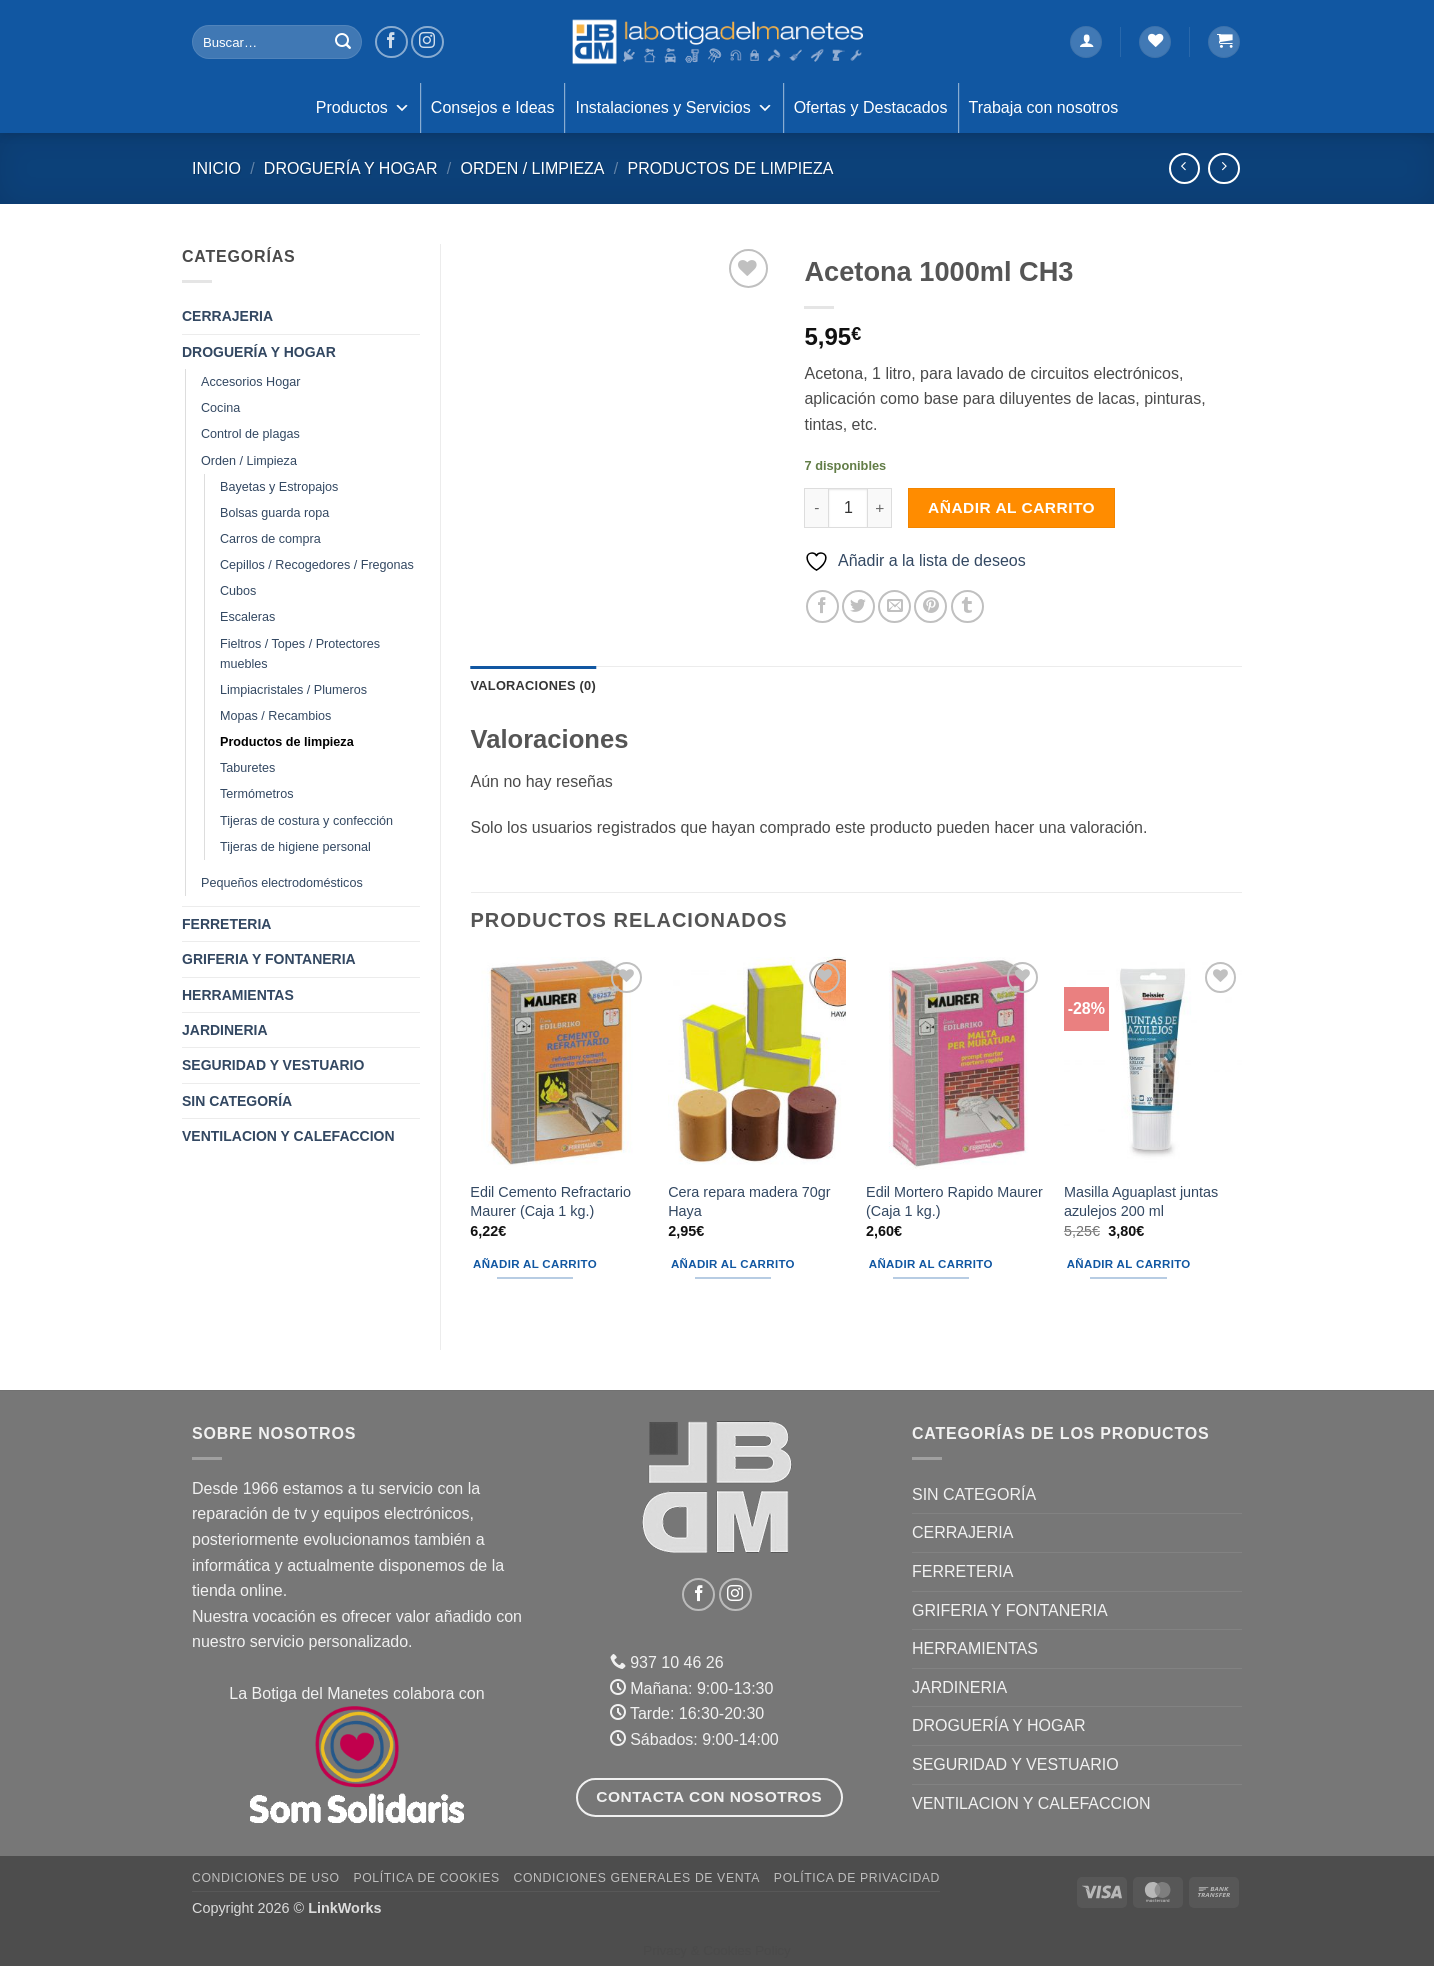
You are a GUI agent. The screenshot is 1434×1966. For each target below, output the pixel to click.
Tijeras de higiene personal (295, 847)
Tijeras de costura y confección (306, 821)
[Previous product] (1223, 168)
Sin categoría (237, 1101)
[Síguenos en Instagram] (427, 42)
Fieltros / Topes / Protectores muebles (300, 654)
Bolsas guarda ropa (274, 513)
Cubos (238, 591)
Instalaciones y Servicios (673, 108)
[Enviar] (343, 42)
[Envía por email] (894, 606)
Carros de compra (270, 539)
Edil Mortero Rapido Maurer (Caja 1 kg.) (954, 1201)
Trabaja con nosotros (1044, 107)
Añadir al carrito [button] (535, 1264)
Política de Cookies (426, 1878)
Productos (363, 108)
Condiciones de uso (266, 1878)
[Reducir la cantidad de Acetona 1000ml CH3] (816, 508)
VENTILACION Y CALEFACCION (288, 1136)
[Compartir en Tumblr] (967, 606)
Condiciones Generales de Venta (637, 1878)
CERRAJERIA (227, 316)
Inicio (216, 168)
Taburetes (247, 768)
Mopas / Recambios (275, 716)
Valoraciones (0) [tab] (533, 685)
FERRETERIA (226, 924)
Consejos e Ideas (493, 107)
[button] (1086, 42)
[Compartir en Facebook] (822, 606)
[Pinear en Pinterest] (930, 606)
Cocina (220, 408)
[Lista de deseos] (1155, 42)
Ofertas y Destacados (871, 107)
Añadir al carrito (1011, 507)
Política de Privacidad (857, 1878)
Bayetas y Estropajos (279, 487)
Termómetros (256, 794)
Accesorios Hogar (250, 382)
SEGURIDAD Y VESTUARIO (273, 1065)
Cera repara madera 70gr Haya (749, 1201)
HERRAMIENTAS (238, 995)
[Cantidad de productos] (848, 508)
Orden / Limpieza (532, 168)
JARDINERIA (225, 1030)
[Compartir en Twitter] (858, 606)
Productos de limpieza (730, 168)
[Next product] (1184, 168)
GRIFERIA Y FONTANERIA (269, 959)
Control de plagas (250, 434)
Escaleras (247, 617)
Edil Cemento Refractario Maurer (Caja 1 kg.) (550, 1201)
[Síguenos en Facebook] (391, 42)
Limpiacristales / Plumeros (293, 690)
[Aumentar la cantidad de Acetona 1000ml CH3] (880, 508)
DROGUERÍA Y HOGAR (351, 168)
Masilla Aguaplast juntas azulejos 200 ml (1141, 1201)
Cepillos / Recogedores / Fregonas (317, 565)
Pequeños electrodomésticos (282, 883)
